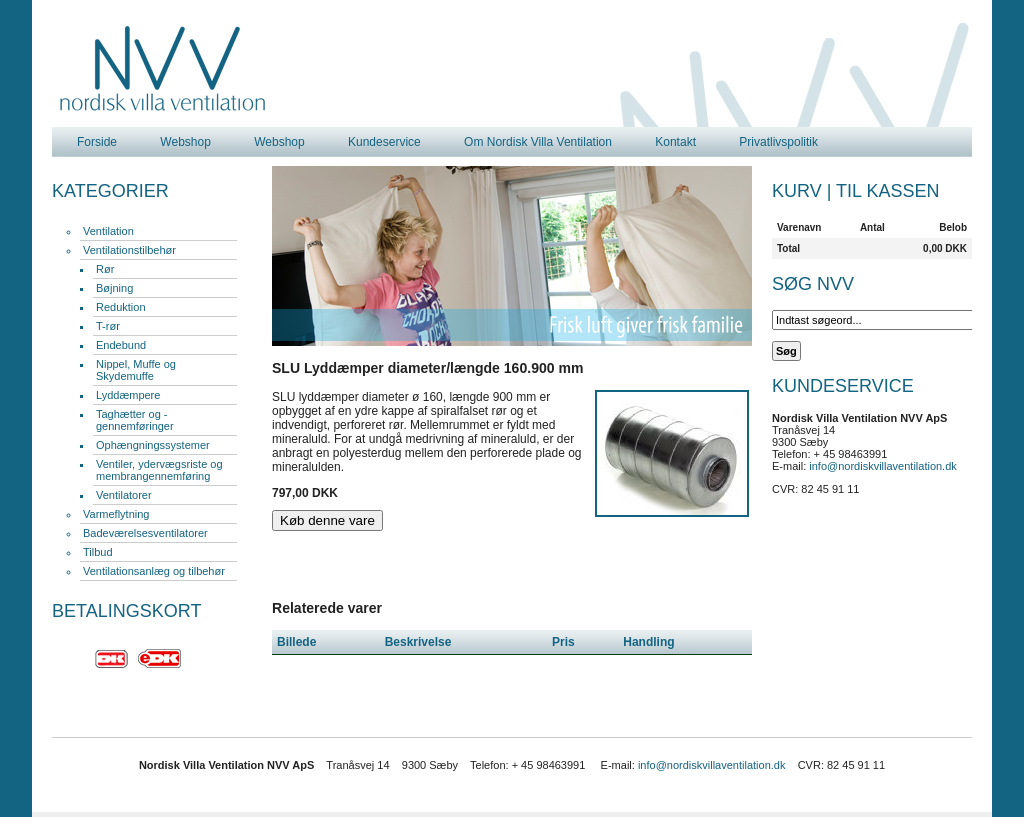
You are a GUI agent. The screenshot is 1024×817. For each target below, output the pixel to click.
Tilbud (98, 552)
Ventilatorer (124, 495)
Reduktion (121, 307)
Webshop (185, 142)
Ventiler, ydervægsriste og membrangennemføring (159, 470)
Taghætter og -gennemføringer (135, 420)
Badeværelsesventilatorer (145, 533)
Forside (97, 142)
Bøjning (114, 288)
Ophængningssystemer (153, 445)
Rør (105, 269)
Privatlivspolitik (778, 142)
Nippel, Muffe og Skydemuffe (136, 370)
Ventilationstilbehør (129, 250)
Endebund (121, 345)
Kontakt (675, 142)
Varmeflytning (116, 514)
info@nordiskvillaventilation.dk (883, 466)
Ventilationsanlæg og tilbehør (154, 571)
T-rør (108, 326)
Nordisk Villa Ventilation (163, 69)
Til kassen (887, 191)
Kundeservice (384, 142)
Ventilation (108, 231)
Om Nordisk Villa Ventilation (538, 142)
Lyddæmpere (128, 395)
